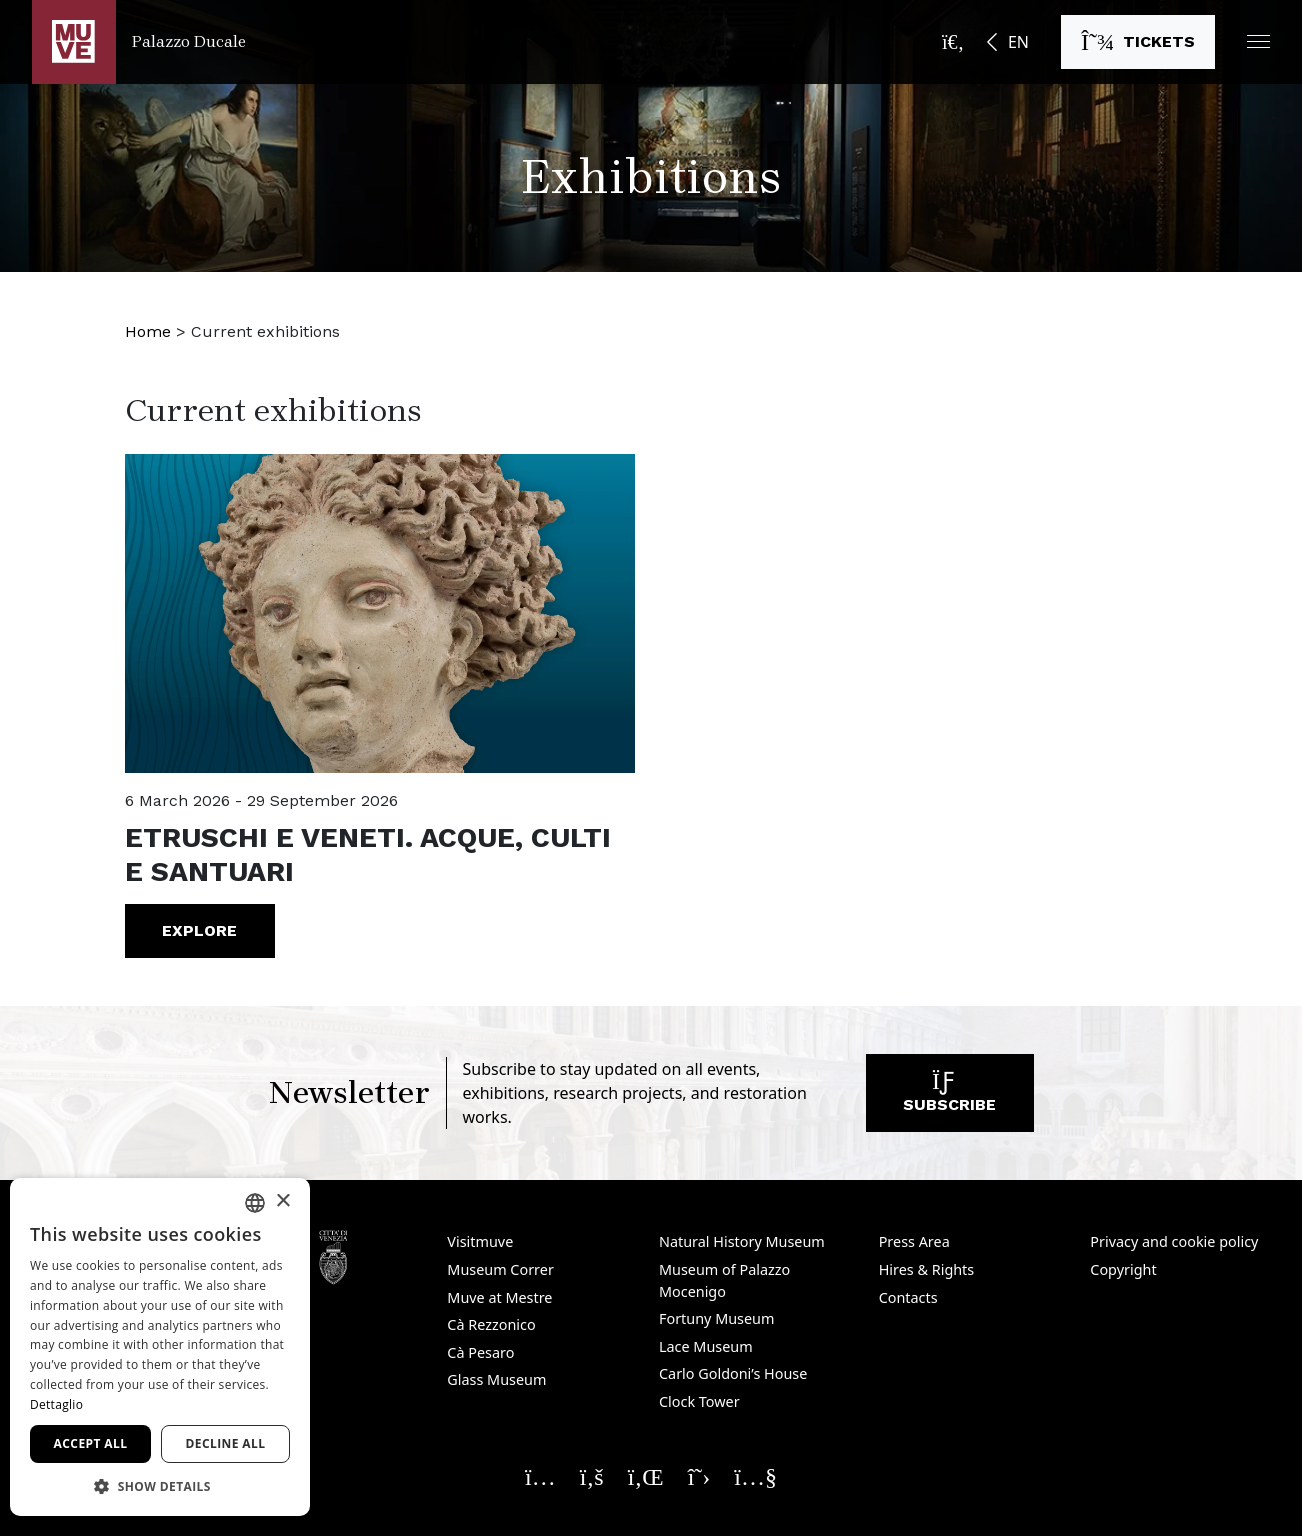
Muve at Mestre (499, 1297)
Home (148, 331)
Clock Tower (699, 1401)
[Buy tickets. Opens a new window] (1138, 42)
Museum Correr (500, 1269)
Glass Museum (496, 1379)
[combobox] (255, 1203)
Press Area (914, 1241)
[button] (1258, 41)
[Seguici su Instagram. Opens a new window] (540, 1476)
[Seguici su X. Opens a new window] (699, 1476)
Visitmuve (480, 1241)
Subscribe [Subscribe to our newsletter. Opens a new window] (949, 1097)
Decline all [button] (226, 1443)
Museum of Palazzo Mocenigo (724, 1280)
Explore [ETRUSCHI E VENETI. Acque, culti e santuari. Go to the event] (199, 930)
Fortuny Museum (717, 1318)
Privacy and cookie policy (1174, 1241)
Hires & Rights (927, 1269)
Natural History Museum (742, 1241)
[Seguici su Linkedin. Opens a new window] (646, 1476)
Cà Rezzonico (491, 1324)
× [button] (282, 1201)
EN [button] (1018, 42)
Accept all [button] (91, 1443)
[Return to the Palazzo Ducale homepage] (139, 42)
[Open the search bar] (953, 42)
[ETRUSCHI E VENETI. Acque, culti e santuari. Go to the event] (380, 613)
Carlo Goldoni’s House (733, 1373)
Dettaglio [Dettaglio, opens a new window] (56, 1404)
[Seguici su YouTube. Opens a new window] (755, 1476)
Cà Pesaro (480, 1352)
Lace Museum (706, 1346)
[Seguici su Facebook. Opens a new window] (592, 1476)
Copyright (1123, 1269)
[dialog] (160, 1347)
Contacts (908, 1297)
